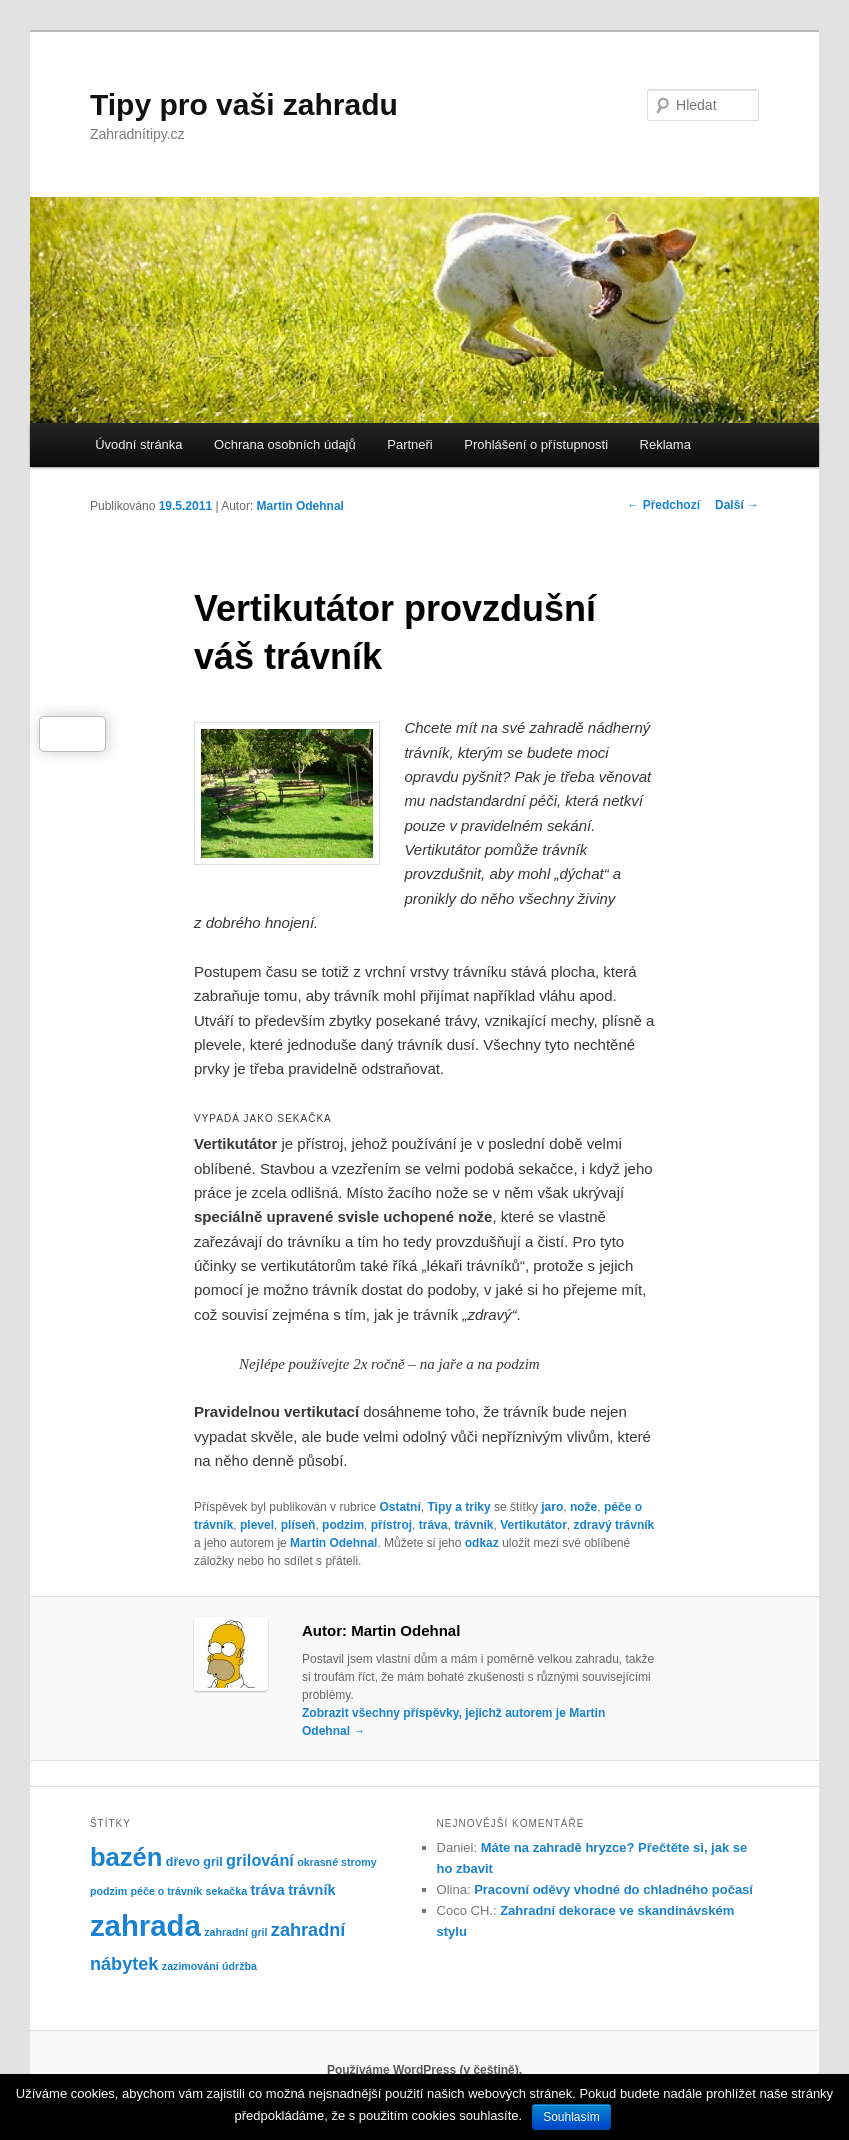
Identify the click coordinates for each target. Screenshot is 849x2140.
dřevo (183, 1862)
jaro (552, 1507)
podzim (343, 1525)
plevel (257, 1525)
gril (212, 1862)
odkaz (482, 1543)
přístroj (391, 1525)
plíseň (298, 1525)
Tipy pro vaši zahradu (244, 104)
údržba (239, 1966)
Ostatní (399, 1507)
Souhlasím (571, 2117)
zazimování (190, 1966)
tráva (433, 1525)
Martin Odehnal (300, 506)
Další (737, 505)
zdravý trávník (614, 1525)
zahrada (145, 1925)
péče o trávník (167, 1891)
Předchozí (663, 505)
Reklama (665, 444)
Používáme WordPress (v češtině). (424, 2070)
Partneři (410, 444)
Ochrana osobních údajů (285, 444)
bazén (126, 1857)
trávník (473, 1525)
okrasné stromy (336, 1862)
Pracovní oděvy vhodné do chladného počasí (613, 1889)
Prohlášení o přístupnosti (536, 444)
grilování (260, 1860)
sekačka (227, 1891)
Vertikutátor (533, 1525)
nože (583, 1507)
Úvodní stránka (138, 444)
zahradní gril (235, 1932)
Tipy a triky (458, 1507)
